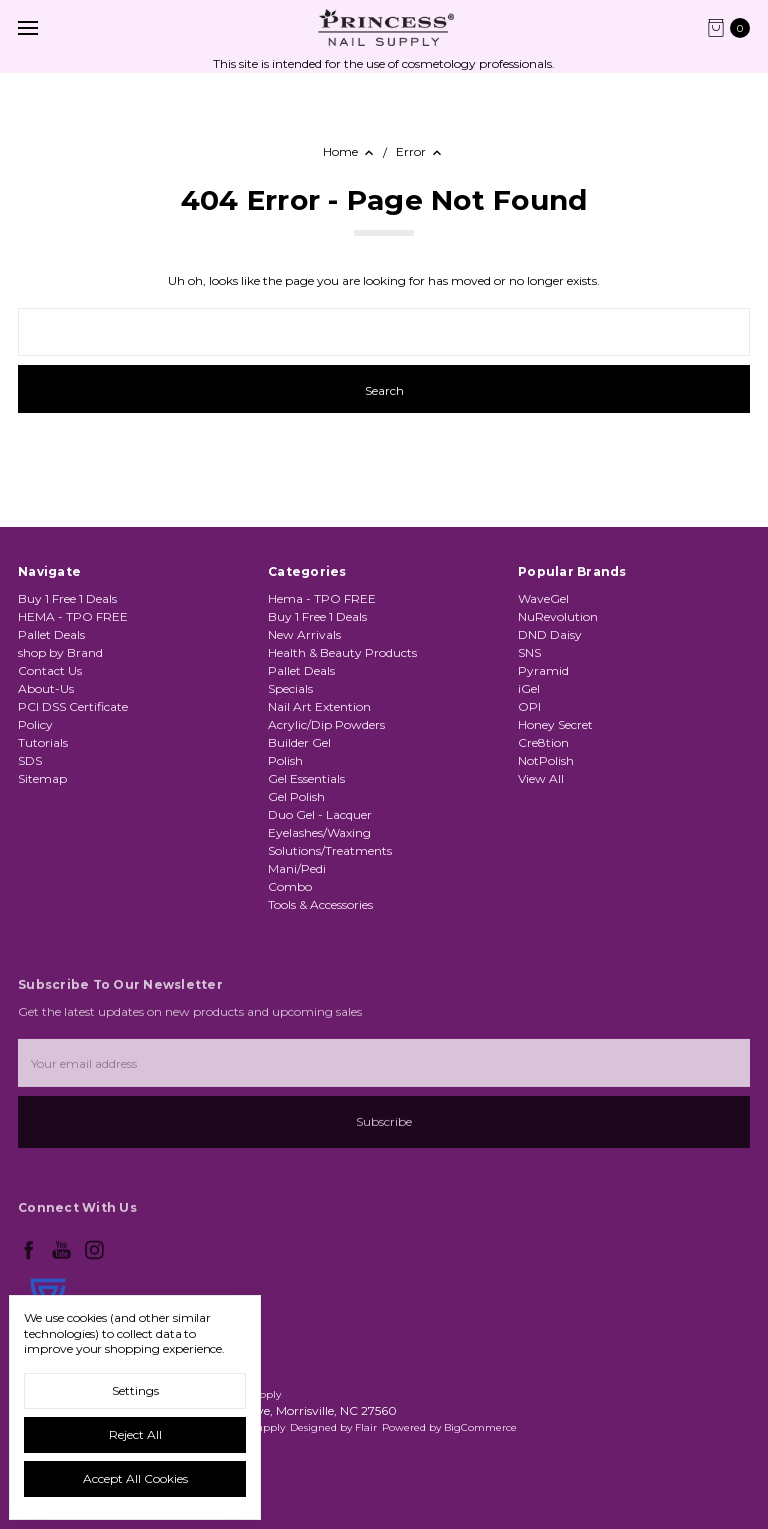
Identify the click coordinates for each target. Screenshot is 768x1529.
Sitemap (42, 778)
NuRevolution (558, 616)
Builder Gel (299, 742)
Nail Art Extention (319, 706)
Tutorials (43, 742)
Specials (290, 688)
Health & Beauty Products (342, 652)
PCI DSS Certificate (73, 706)
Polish (285, 760)
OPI (529, 706)
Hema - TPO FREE (322, 598)
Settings (135, 1390)
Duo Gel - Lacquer (320, 814)
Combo (290, 886)
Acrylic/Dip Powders (326, 724)
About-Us (46, 688)
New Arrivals (304, 634)
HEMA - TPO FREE (73, 616)
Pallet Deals (51, 634)
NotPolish (546, 760)
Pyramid (543, 670)
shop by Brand (60, 652)
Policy (35, 724)
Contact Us (50, 670)
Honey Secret (555, 724)
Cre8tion (543, 742)
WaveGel (543, 598)
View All (541, 778)
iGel (529, 688)
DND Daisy (550, 634)
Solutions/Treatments (330, 850)
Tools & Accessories (320, 904)
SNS (529, 652)
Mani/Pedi (297, 868)
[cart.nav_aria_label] (733, 28)
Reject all (135, 1434)
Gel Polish (296, 796)
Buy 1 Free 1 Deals (67, 598)
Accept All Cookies (135, 1478)
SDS (30, 760)
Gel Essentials (306, 778)
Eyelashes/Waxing (319, 832)
